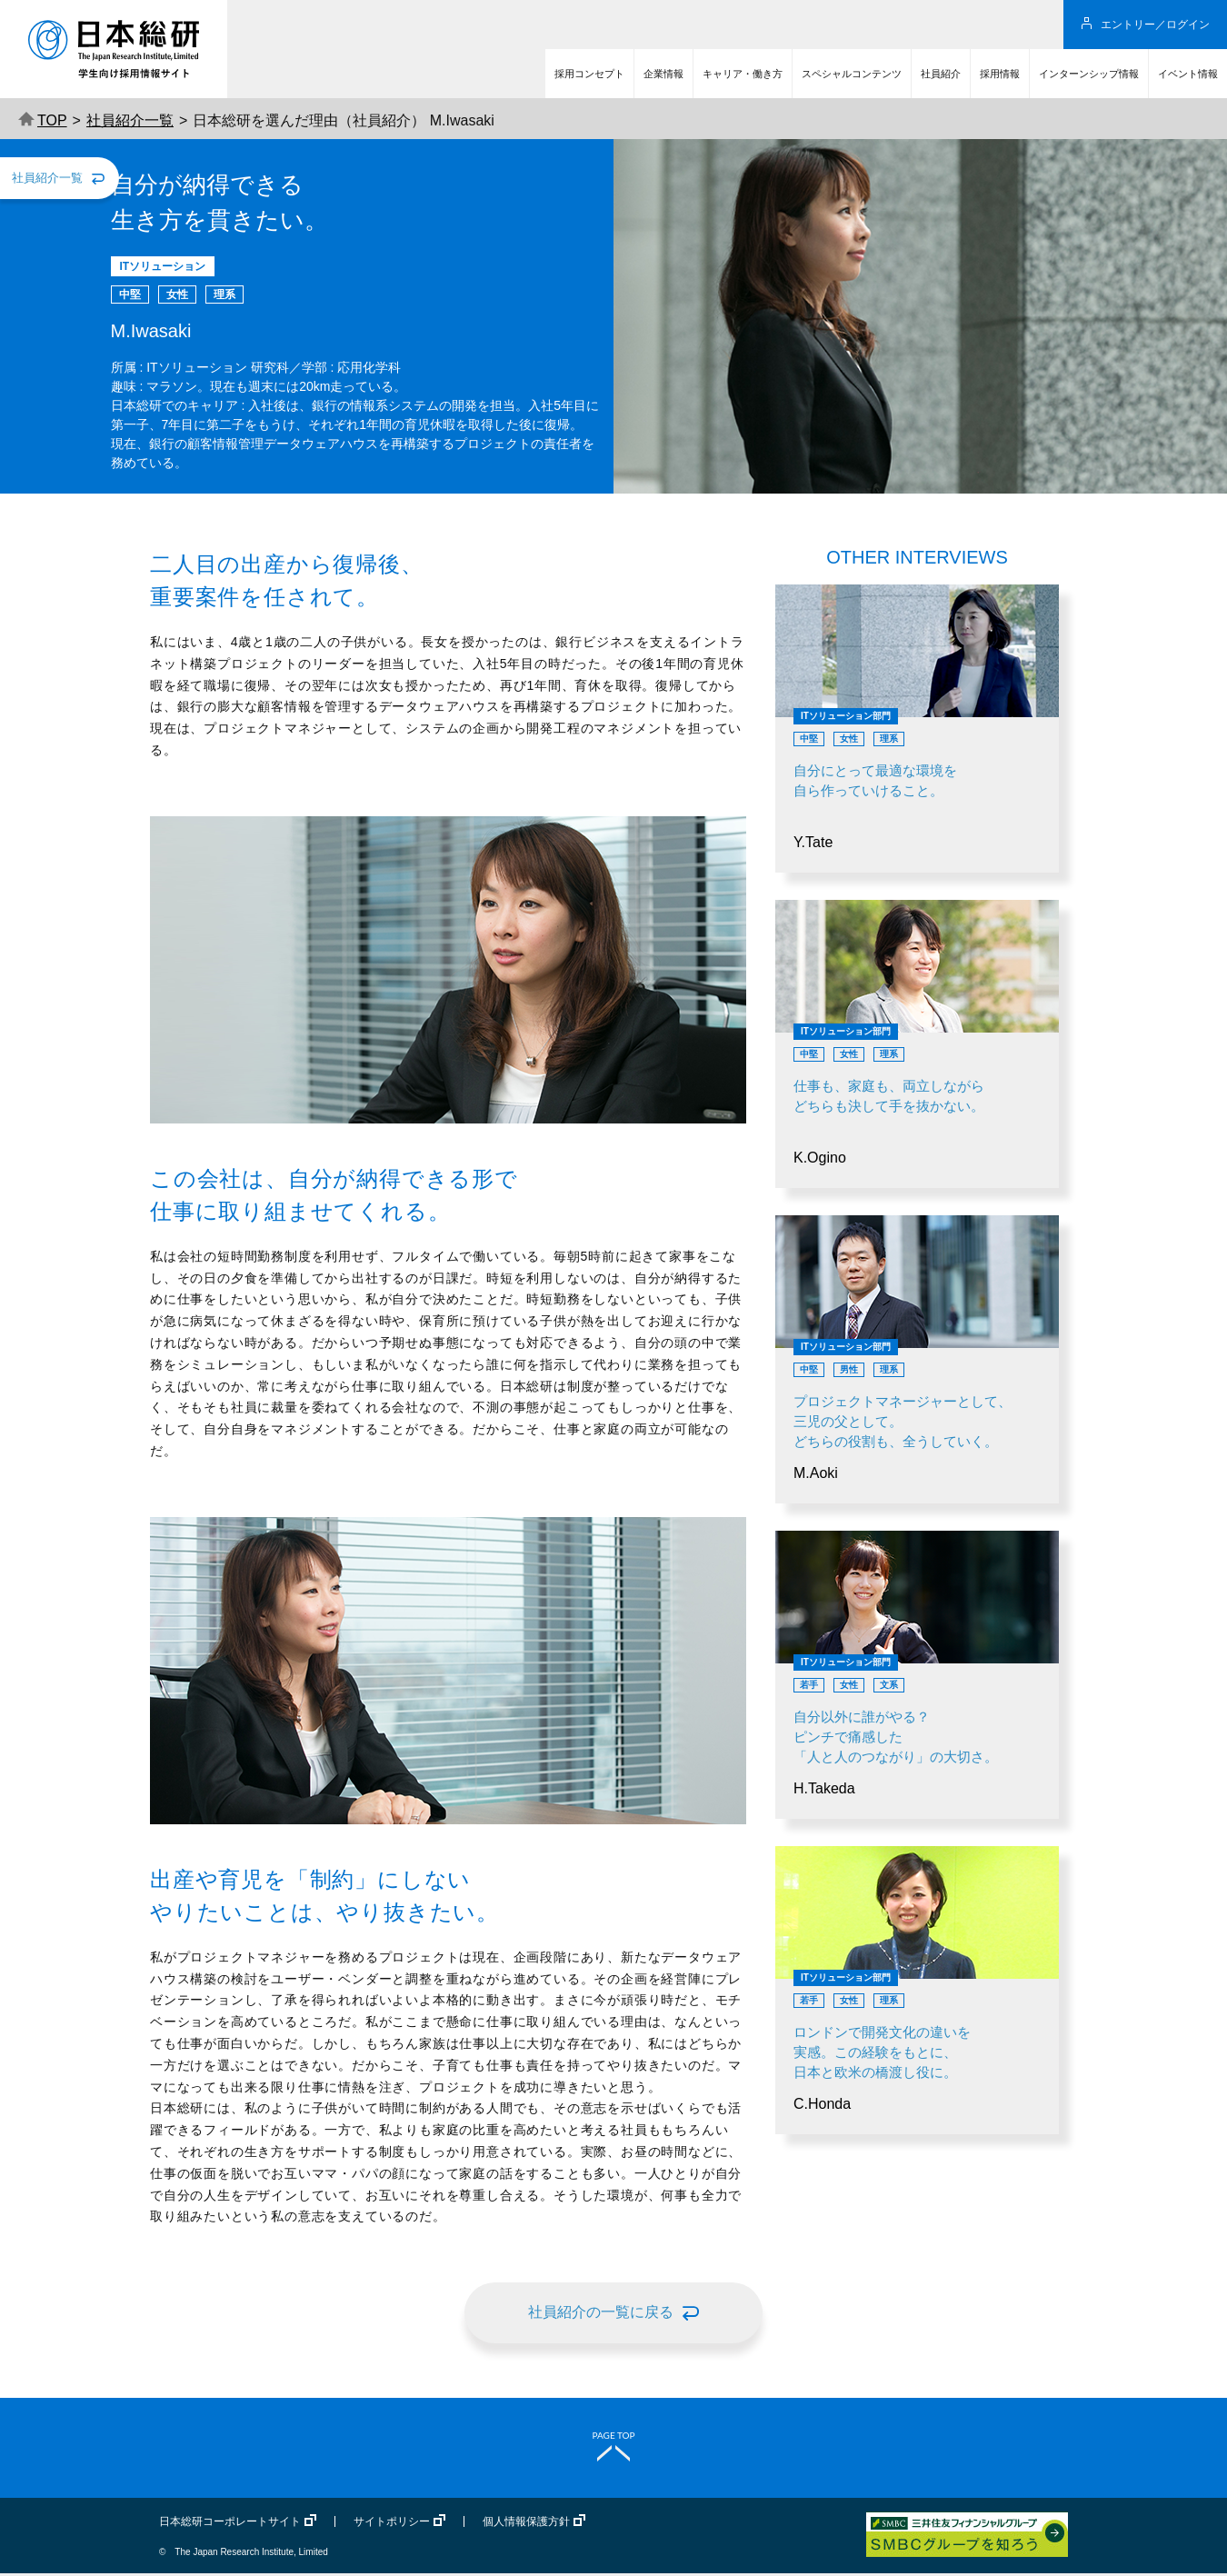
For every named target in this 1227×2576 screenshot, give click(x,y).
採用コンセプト (589, 73)
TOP (42, 120)
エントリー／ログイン (1155, 24)
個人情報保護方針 (526, 2524)
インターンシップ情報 (1089, 73)
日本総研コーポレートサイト (230, 2524)
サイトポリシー (392, 2524)
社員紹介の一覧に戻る (600, 2312)
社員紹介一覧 (130, 120)
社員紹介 (941, 73)
